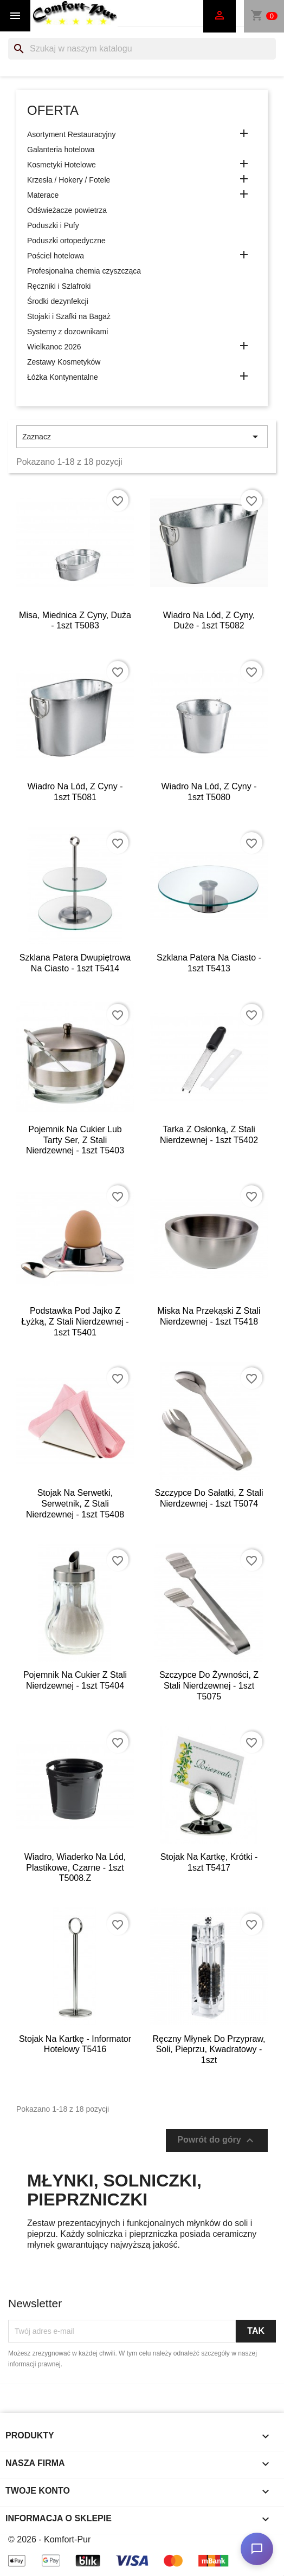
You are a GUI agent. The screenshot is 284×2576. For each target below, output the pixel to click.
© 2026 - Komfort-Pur (49, 2539)
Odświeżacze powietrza (67, 210)
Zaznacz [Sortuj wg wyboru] (142, 436)
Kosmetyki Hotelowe (61, 164)
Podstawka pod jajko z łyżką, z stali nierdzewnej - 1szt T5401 (74, 1321)
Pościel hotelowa (55, 255)
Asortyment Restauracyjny (71, 134)
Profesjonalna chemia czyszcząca (84, 271)
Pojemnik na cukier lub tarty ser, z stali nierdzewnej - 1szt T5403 (75, 1140)
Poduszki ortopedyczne (66, 240)
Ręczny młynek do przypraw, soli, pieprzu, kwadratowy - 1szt (208, 2049)
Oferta (53, 110)
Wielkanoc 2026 (54, 346)
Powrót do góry (216, 2140)
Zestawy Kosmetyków (63, 362)
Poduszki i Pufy (53, 225)
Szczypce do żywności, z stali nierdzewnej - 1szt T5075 (209, 1685)
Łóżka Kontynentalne (62, 377)
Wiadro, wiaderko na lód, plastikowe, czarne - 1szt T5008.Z (75, 1867)
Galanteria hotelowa (61, 149)
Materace (43, 195)
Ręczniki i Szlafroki (59, 286)
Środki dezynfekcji (57, 301)
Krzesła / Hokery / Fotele (68, 180)
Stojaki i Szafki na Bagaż (69, 316)
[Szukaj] (142, 49)
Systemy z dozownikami (67, 331)
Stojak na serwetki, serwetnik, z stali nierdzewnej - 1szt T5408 (75, 1503)
